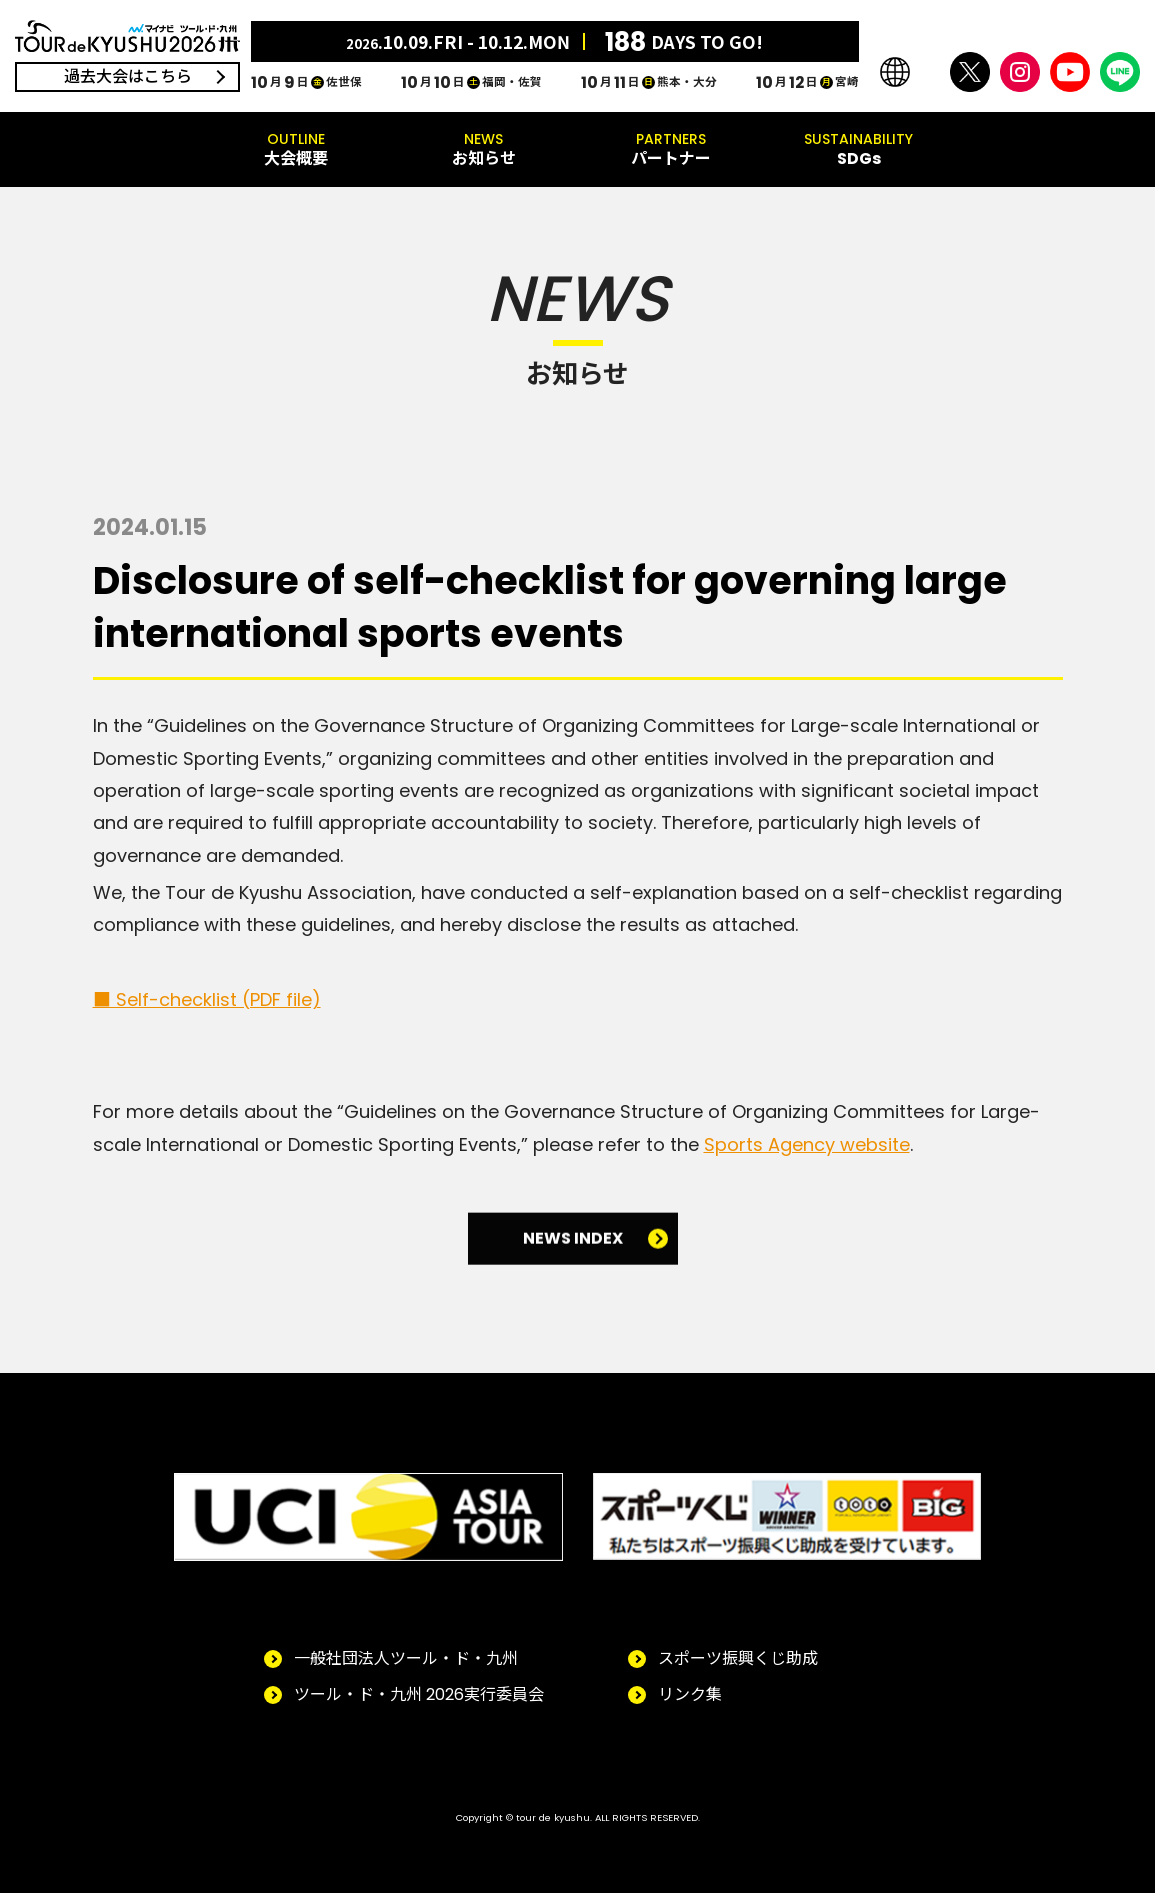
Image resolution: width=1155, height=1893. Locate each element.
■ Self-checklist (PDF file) (207, 999)
